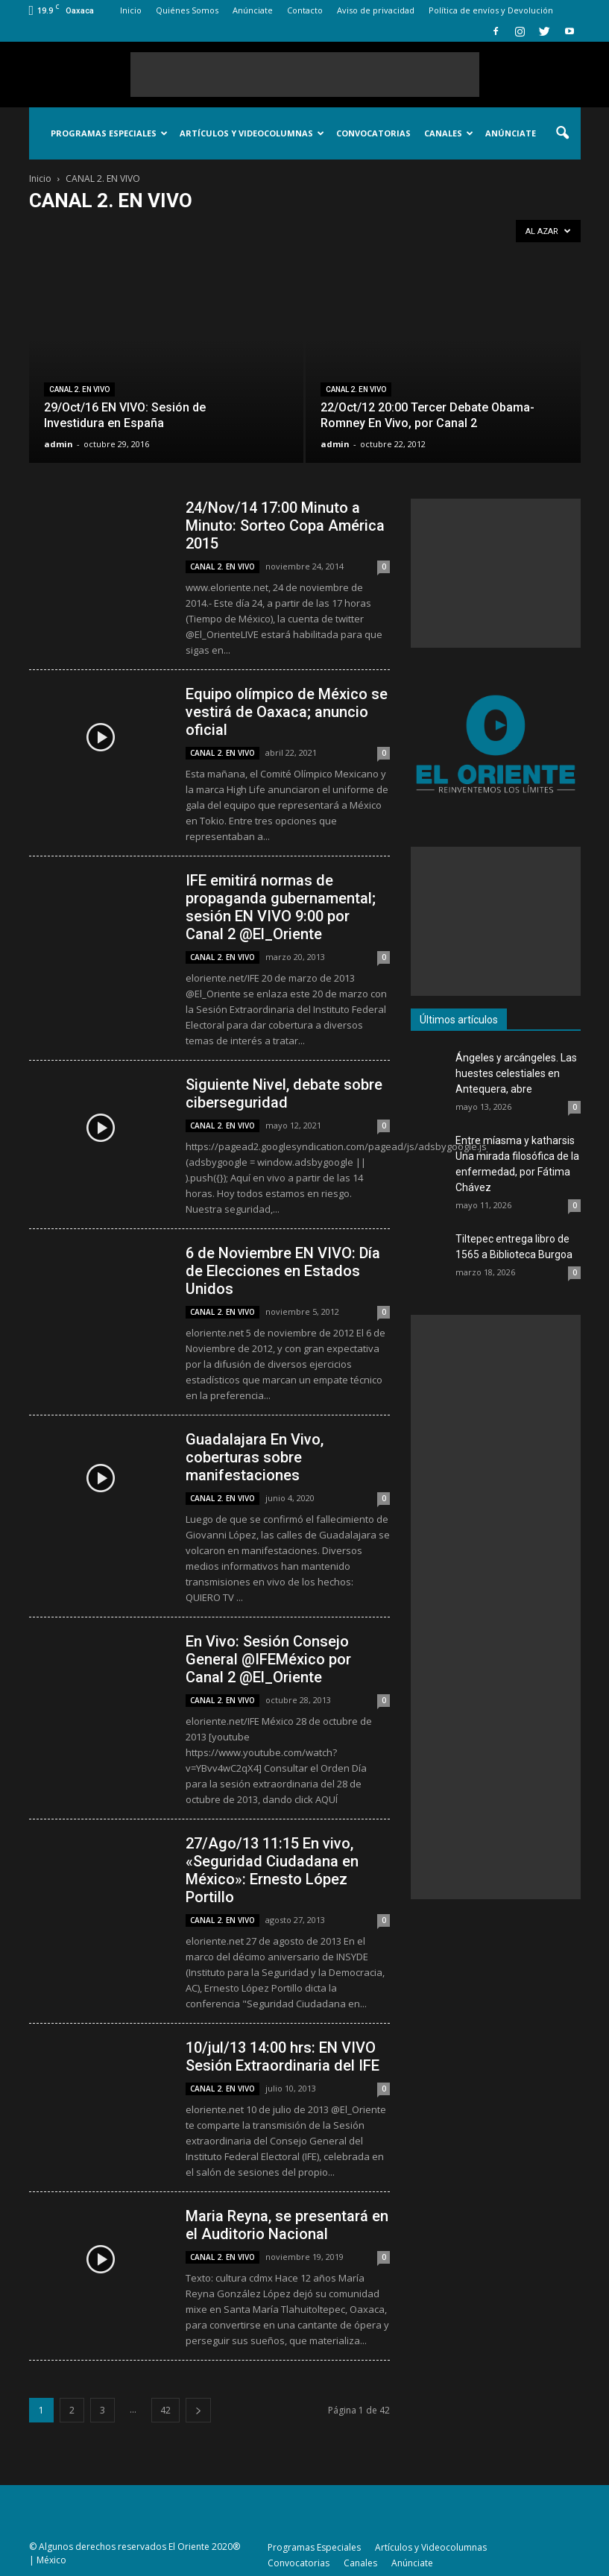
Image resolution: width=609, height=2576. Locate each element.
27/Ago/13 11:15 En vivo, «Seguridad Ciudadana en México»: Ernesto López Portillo (272, 1870)
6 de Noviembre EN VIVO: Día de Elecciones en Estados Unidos (283, 1271)
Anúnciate (253, 10)
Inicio (131, 10)
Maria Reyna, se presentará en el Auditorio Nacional (287, 2225)
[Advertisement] (304, 74)
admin (58, 443)
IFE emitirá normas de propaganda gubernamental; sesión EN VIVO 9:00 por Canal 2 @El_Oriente (281, 907)
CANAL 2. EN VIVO (79, 389)
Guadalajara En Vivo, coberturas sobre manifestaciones (255, 1457)
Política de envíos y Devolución (491, 10)
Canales (448, 133)
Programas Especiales (109, 133)
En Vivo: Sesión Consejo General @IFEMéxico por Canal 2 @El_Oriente (268, 1659)
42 (165, 2410)
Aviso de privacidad (375, 10)
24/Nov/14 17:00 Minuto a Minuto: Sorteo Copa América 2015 (285, 525)
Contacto (305, 10)
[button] (563, 133)
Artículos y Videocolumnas (252, 133)
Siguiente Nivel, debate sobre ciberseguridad (284, 1093)
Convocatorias (373, 133)
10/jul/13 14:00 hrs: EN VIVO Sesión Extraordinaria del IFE (282, 2056)
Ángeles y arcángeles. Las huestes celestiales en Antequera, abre (516, 1073)
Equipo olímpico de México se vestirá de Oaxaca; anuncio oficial (287, 712)
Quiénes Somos (187, 10)
